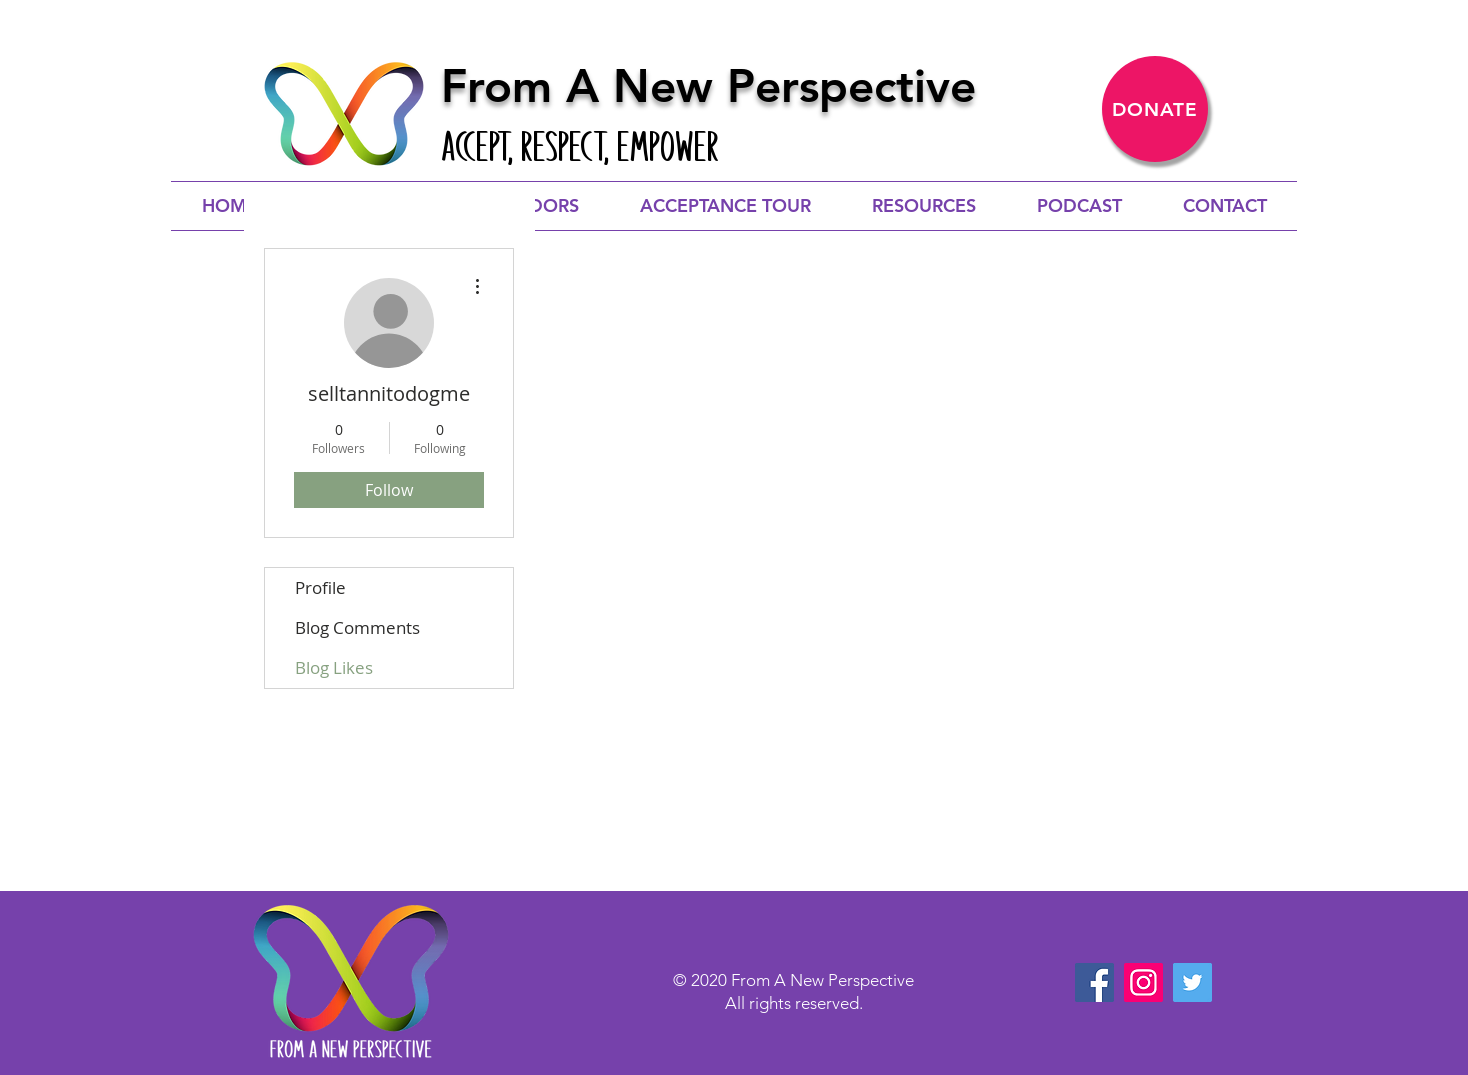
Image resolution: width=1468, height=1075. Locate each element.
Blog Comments (357, 627)
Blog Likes (334, 667)
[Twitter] (1192, 982)
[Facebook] (1094, 982)
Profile (320, 587)
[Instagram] (1143, 982)
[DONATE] (1155, 109)
